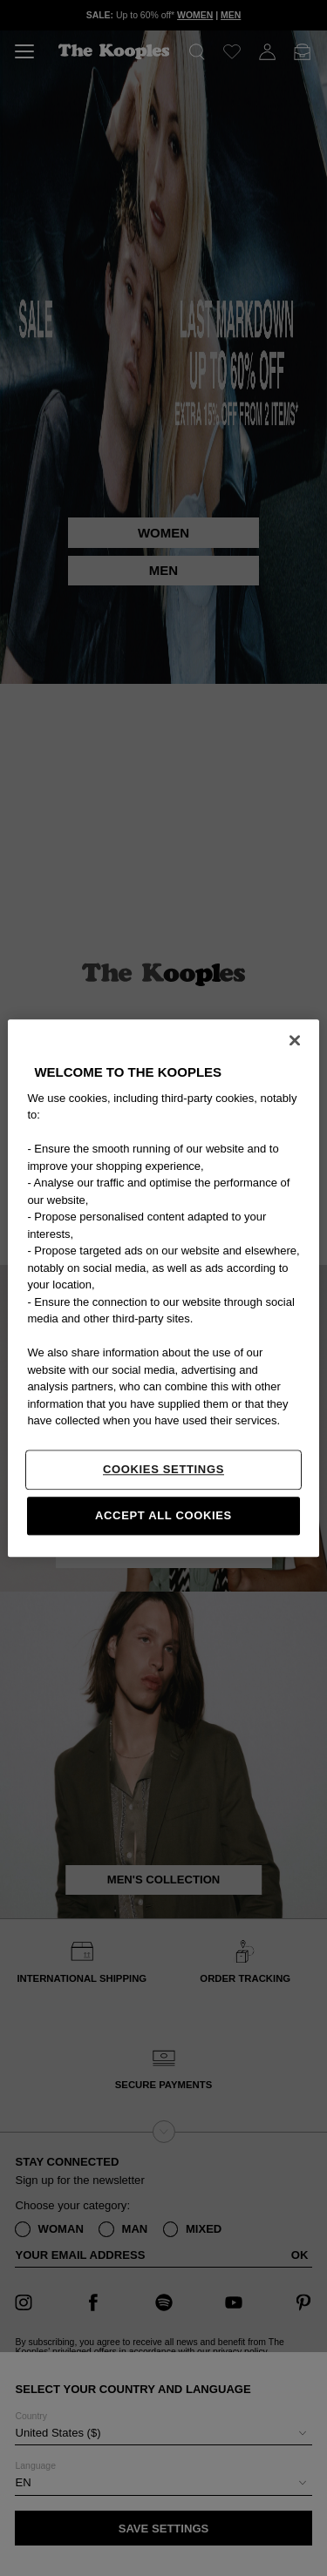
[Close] (295, 1040)
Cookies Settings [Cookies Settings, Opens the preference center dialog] (163, 1469)
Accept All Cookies (163, 1515)
